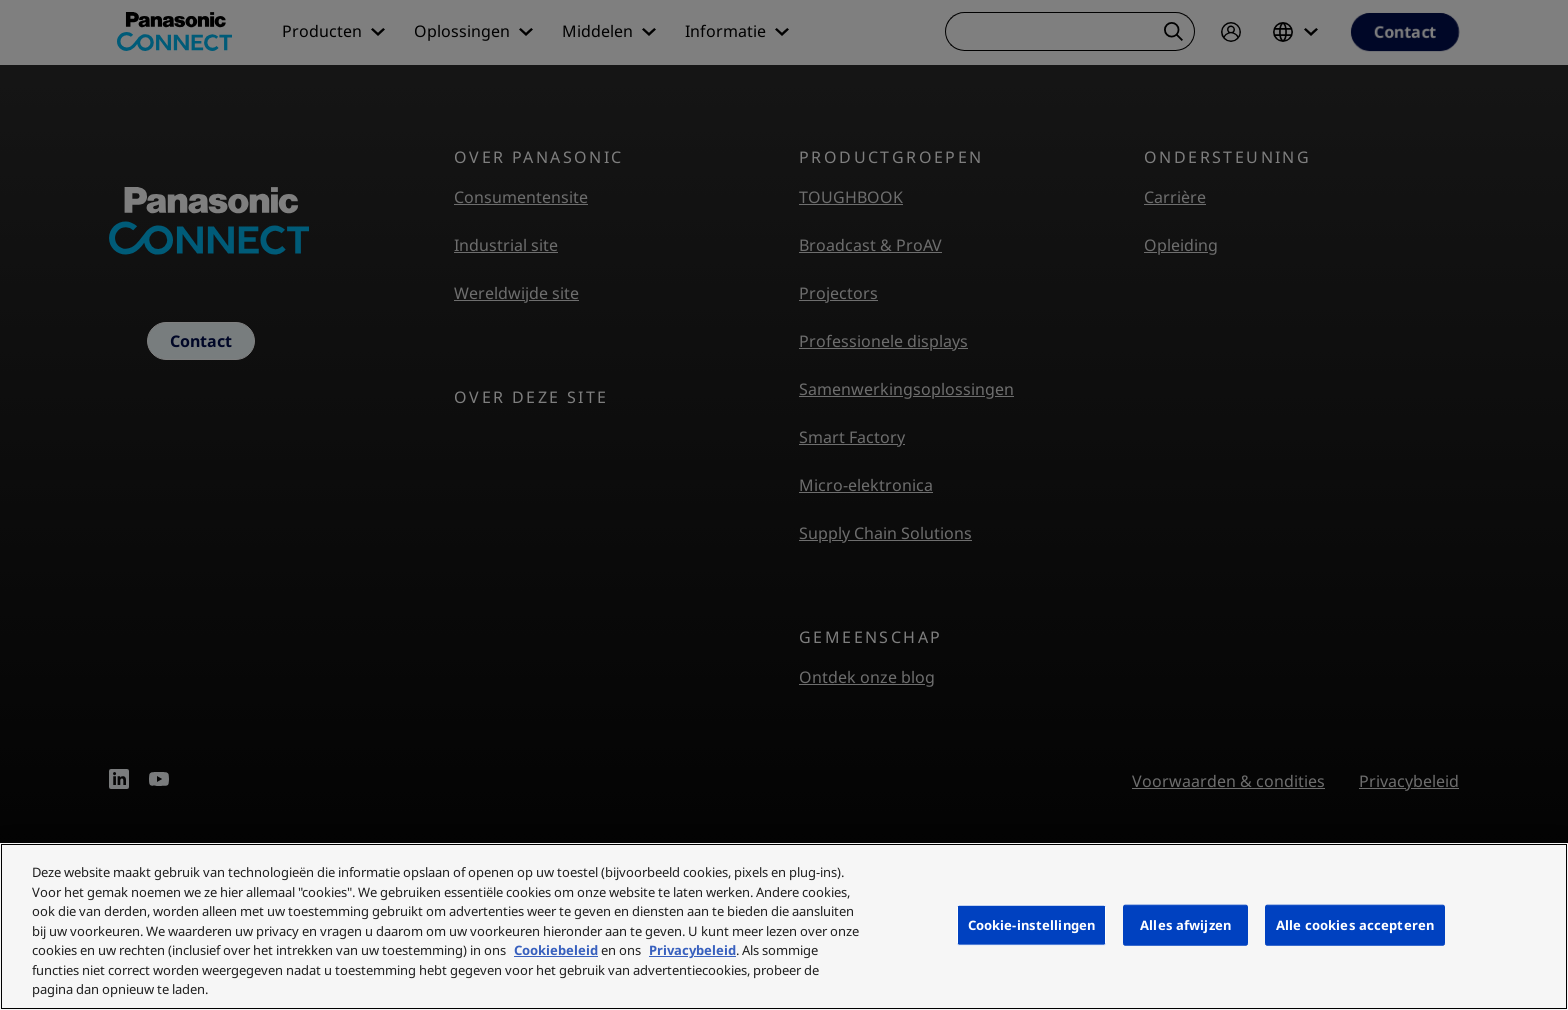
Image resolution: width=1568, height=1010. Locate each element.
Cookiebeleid (556, 950)
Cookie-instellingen (1031, 924)
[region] (784, 926)
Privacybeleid (692, 950)
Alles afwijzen (1185, 924)
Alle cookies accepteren (1355, 924)
